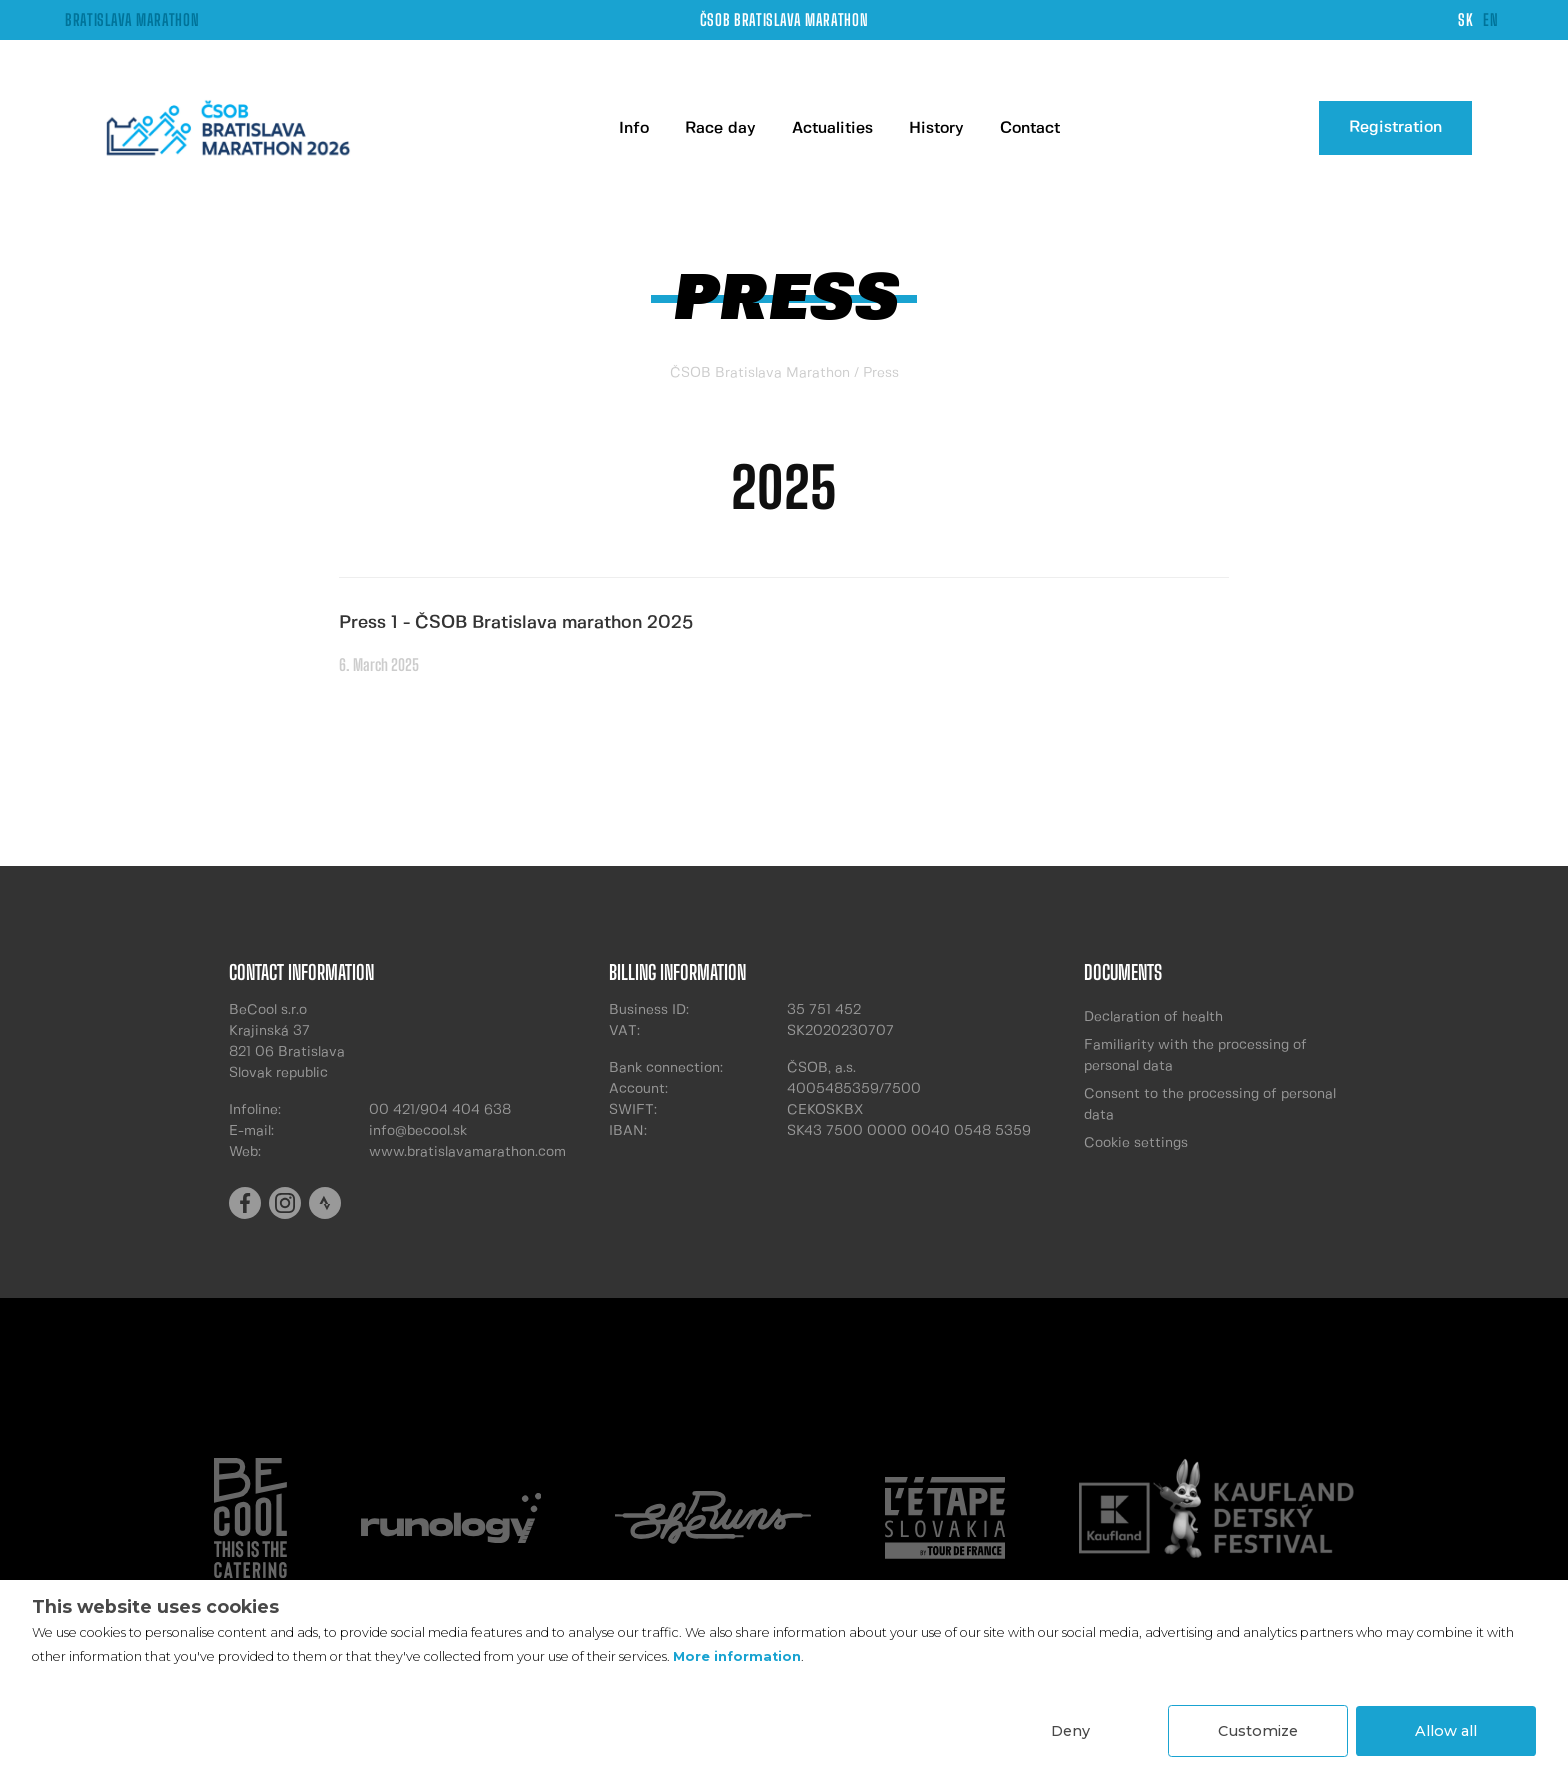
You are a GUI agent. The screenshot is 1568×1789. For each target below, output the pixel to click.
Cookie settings (1136, 1143)
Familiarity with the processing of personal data (1195, 1055)
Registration (1395, 127)
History (936, 128)
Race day (720, 128)
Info (634, 128)
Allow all (1446, 1731)
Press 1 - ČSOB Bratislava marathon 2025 (516, 623)
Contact (1030, 128)
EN (1490, 19)
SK (1465, 19)
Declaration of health (1153, 1017)
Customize (1258, 1731)
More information (737, 1656)
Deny (1070, 1731)
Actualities (832, 128)
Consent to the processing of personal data (1210, 1104)
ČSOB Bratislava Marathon (760, 373)
